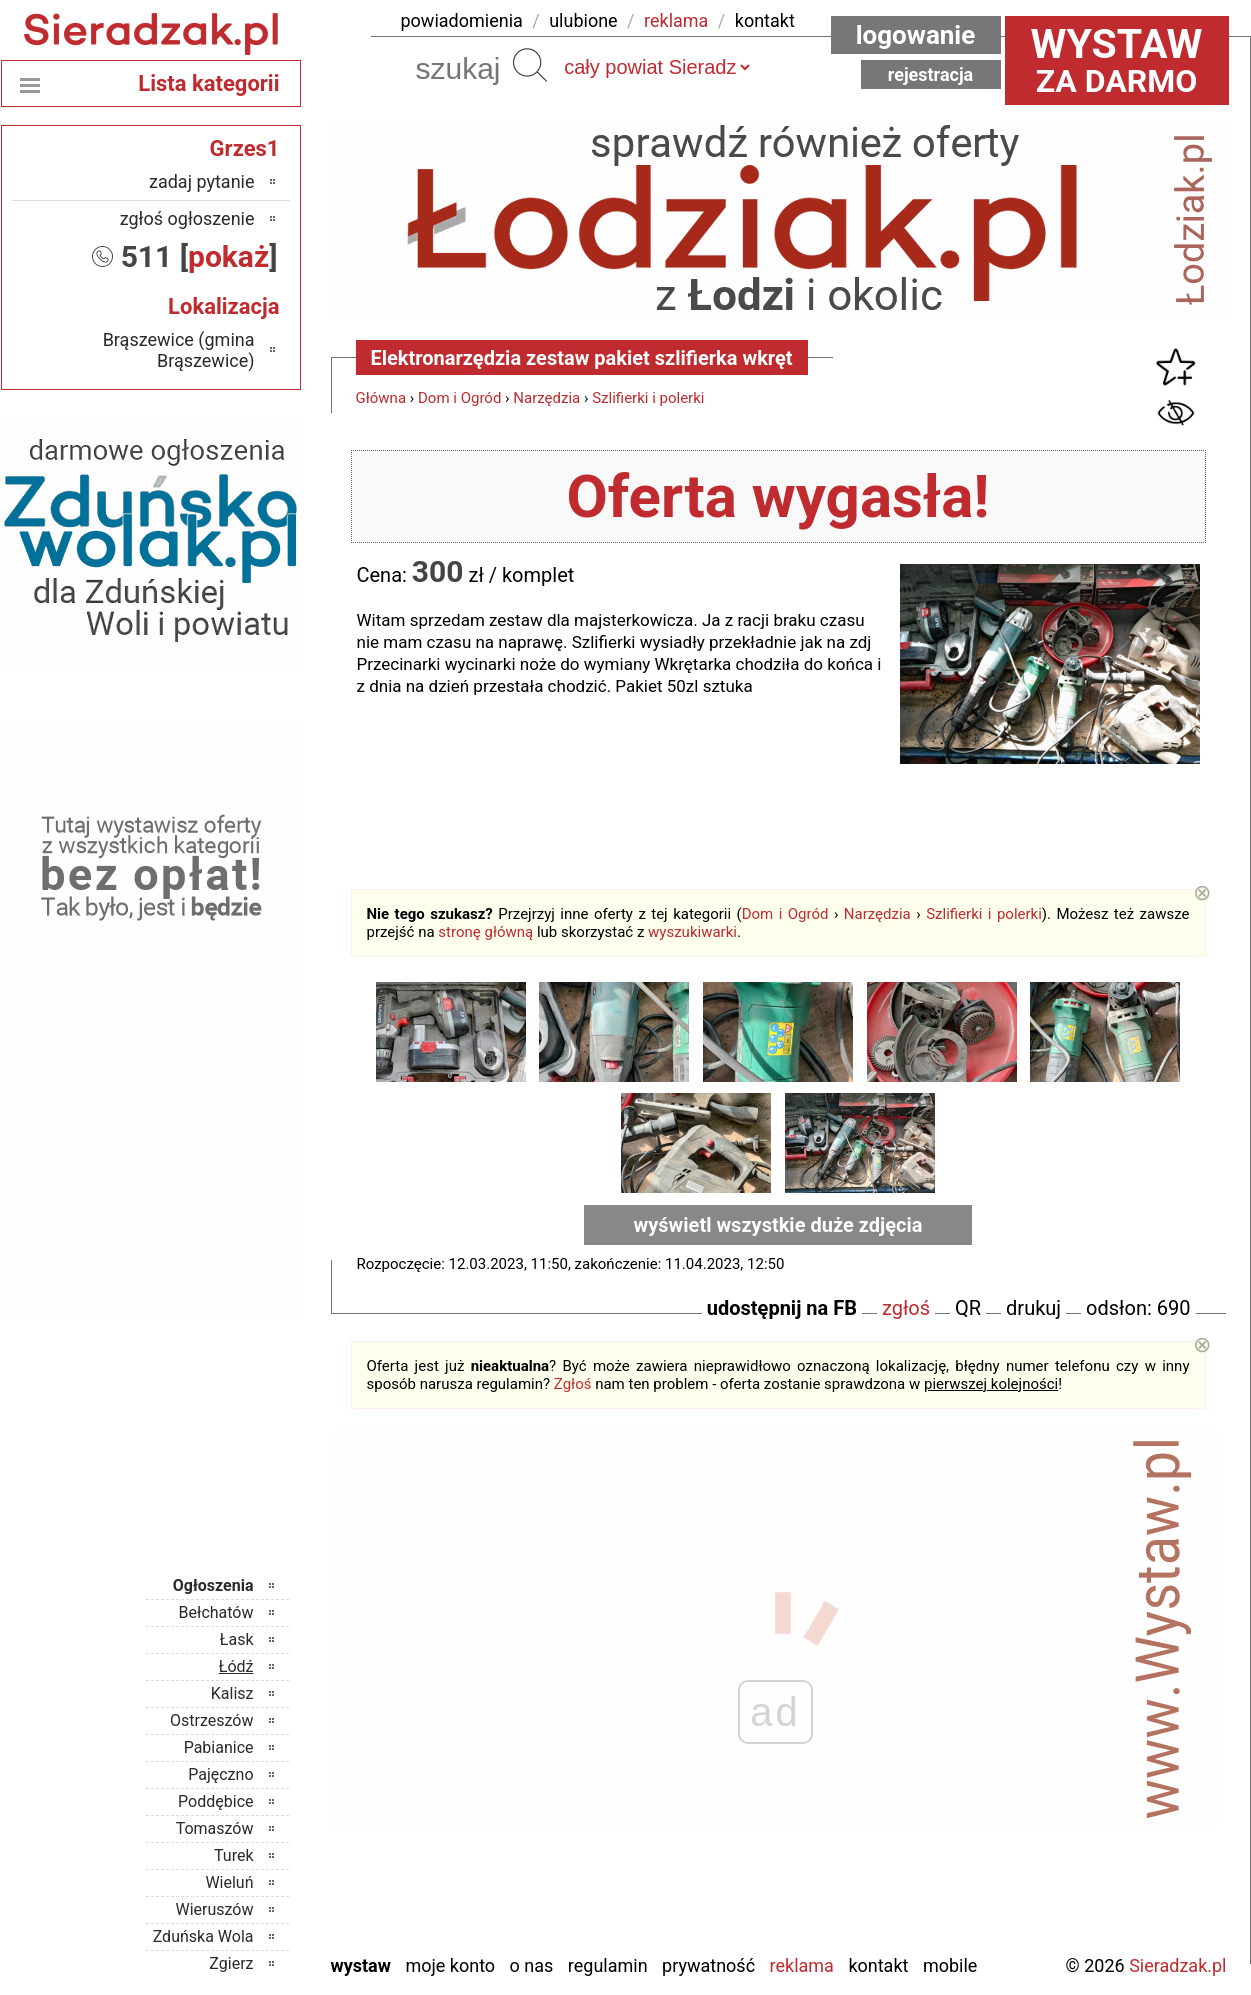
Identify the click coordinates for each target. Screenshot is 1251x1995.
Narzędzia (546, 398)
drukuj (1033, 1308)
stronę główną (485, 932)
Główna (381, 398)
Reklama (802, 1965)
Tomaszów (215, 1828)
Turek (234, 1855)
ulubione (583, 20)
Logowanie (916, 35)
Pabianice (219, 1747)
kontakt (765, 20)
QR (968, 1308)
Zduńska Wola (203, 1936)
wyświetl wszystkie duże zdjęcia (778, 1225)
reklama (676, 20)
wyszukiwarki (692, 932)
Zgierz (231, 1963)
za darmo (1117, 60)
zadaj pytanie (202, 181)
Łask (237, 1639)
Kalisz (232, 1693)
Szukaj (530, 65)
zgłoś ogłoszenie (187, 218)
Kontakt (878, 1965)
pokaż (228, 256)
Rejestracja (931, 74)
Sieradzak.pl (1177, 1965)
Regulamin (608, 1965)
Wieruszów (214, 1909)
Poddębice (215, 1801)
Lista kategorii (208, 83)
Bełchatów (216, 1612)
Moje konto (450, 1965)
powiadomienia (462, 20)
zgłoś (906, 1308)
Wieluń (229, 1882)
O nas (532, 1965)
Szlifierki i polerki (648, 398)
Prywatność (708, 1965)
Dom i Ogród (459, 398)
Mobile (950, 1965)
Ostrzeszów (211, 1720)
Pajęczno (220, 1774)
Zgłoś (573, 1384)
